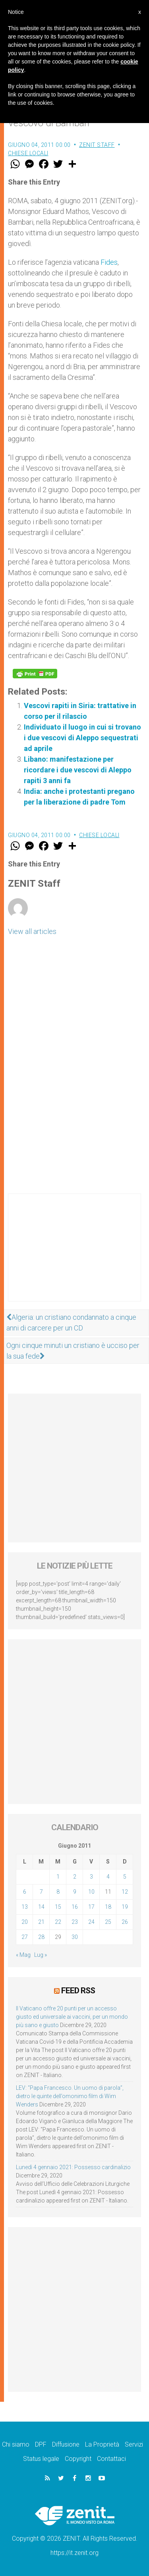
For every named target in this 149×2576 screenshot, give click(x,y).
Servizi (134, 2444)
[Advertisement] (74, 1255)
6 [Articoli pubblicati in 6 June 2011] (24, 1892)
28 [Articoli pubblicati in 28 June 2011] (41, 1937)
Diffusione (65, 2444)
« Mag (23, 1955)
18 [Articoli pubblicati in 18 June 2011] (108, 1907)
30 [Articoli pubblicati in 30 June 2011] (75, 1937)
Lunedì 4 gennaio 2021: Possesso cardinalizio (73, 2167)
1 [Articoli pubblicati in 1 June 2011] (58, 1876)
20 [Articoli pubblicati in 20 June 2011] (24, 1922)
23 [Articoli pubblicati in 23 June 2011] (75, 1922)
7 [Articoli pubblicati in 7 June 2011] (41, 1892)
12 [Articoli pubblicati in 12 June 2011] (125, 1892)
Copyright (78, 2458)
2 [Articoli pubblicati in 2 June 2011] (74, 1876)
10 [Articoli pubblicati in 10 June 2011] (91, 1892)
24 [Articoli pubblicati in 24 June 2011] (91, 1922)
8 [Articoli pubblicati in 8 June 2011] (58, 1892)
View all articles (32, 931)
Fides (109, 262)
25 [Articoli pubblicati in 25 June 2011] (108, 1922)
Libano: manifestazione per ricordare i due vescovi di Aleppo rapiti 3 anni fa (78, 770)
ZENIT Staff (97, 145)
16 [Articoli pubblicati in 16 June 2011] (75, 1907)
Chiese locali (28, 153)
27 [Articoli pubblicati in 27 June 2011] (24, 1937)
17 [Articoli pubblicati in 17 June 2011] (91, 1907)
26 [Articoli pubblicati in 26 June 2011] (125, 1922)
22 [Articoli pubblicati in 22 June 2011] (58, 1922)
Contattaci (111, 2458)
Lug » (40, 1955)
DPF (40, 2444)
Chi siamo (15, 2444)
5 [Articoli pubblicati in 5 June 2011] (124, 1876)
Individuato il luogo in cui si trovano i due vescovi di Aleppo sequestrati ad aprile (82, 738)
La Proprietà (102, 2444)
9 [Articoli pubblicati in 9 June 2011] (74, 1892)
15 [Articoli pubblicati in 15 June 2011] (58, 1907)
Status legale (41, 2458)
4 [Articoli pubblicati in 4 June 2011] (108, 1876)
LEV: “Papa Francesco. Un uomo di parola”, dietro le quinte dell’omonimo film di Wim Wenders (70, 2096)
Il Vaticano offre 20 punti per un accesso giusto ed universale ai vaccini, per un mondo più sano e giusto (72, 2016)
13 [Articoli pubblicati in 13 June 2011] (24, 1907)
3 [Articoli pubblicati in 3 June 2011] (91, 1876)
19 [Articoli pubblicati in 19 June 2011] (125, 1907)
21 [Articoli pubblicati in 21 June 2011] (41, 1922)
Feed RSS (78, 1990)
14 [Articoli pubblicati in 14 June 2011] (41, 1907)
